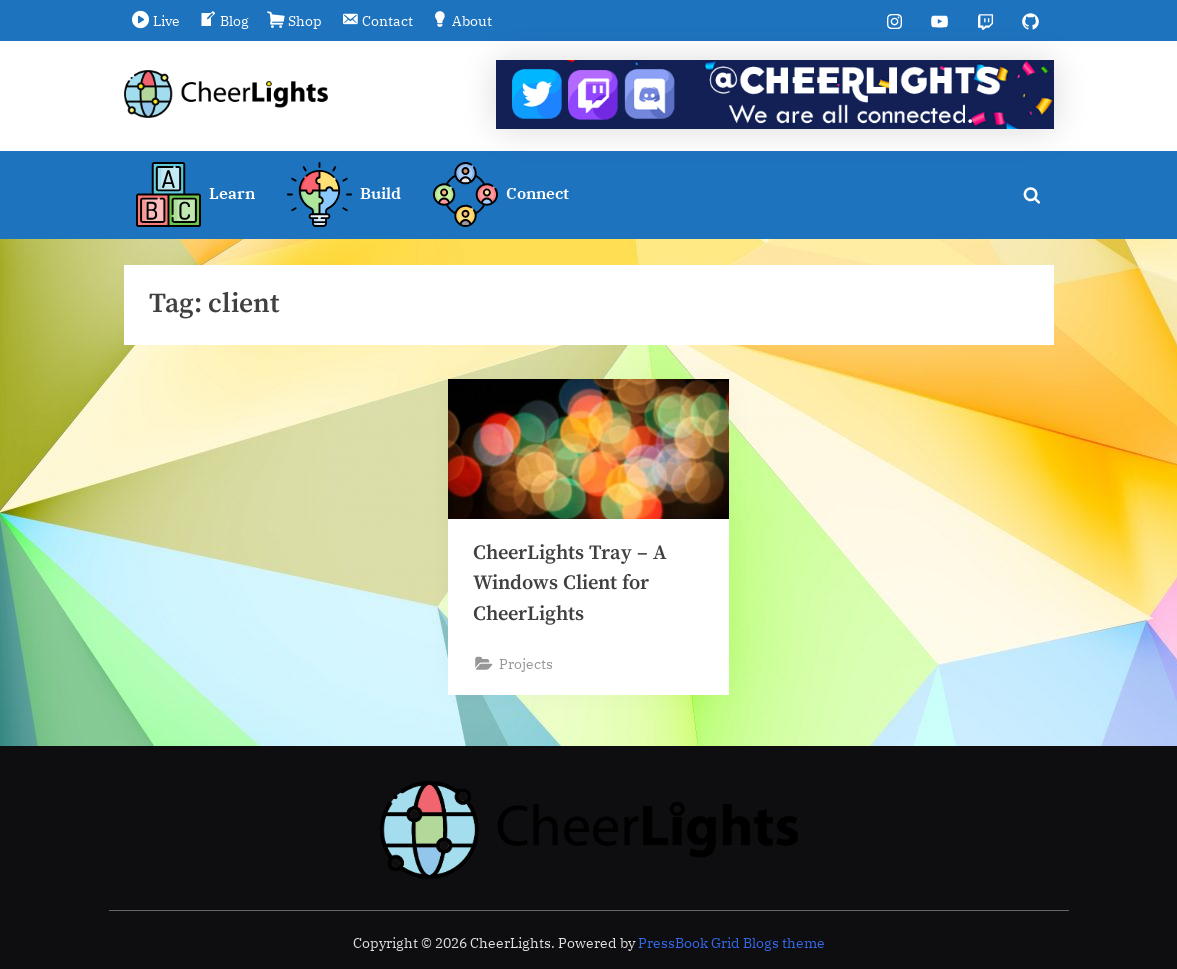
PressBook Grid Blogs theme (731, 943)
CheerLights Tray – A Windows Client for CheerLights (571, 583)
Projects (526, 663)
